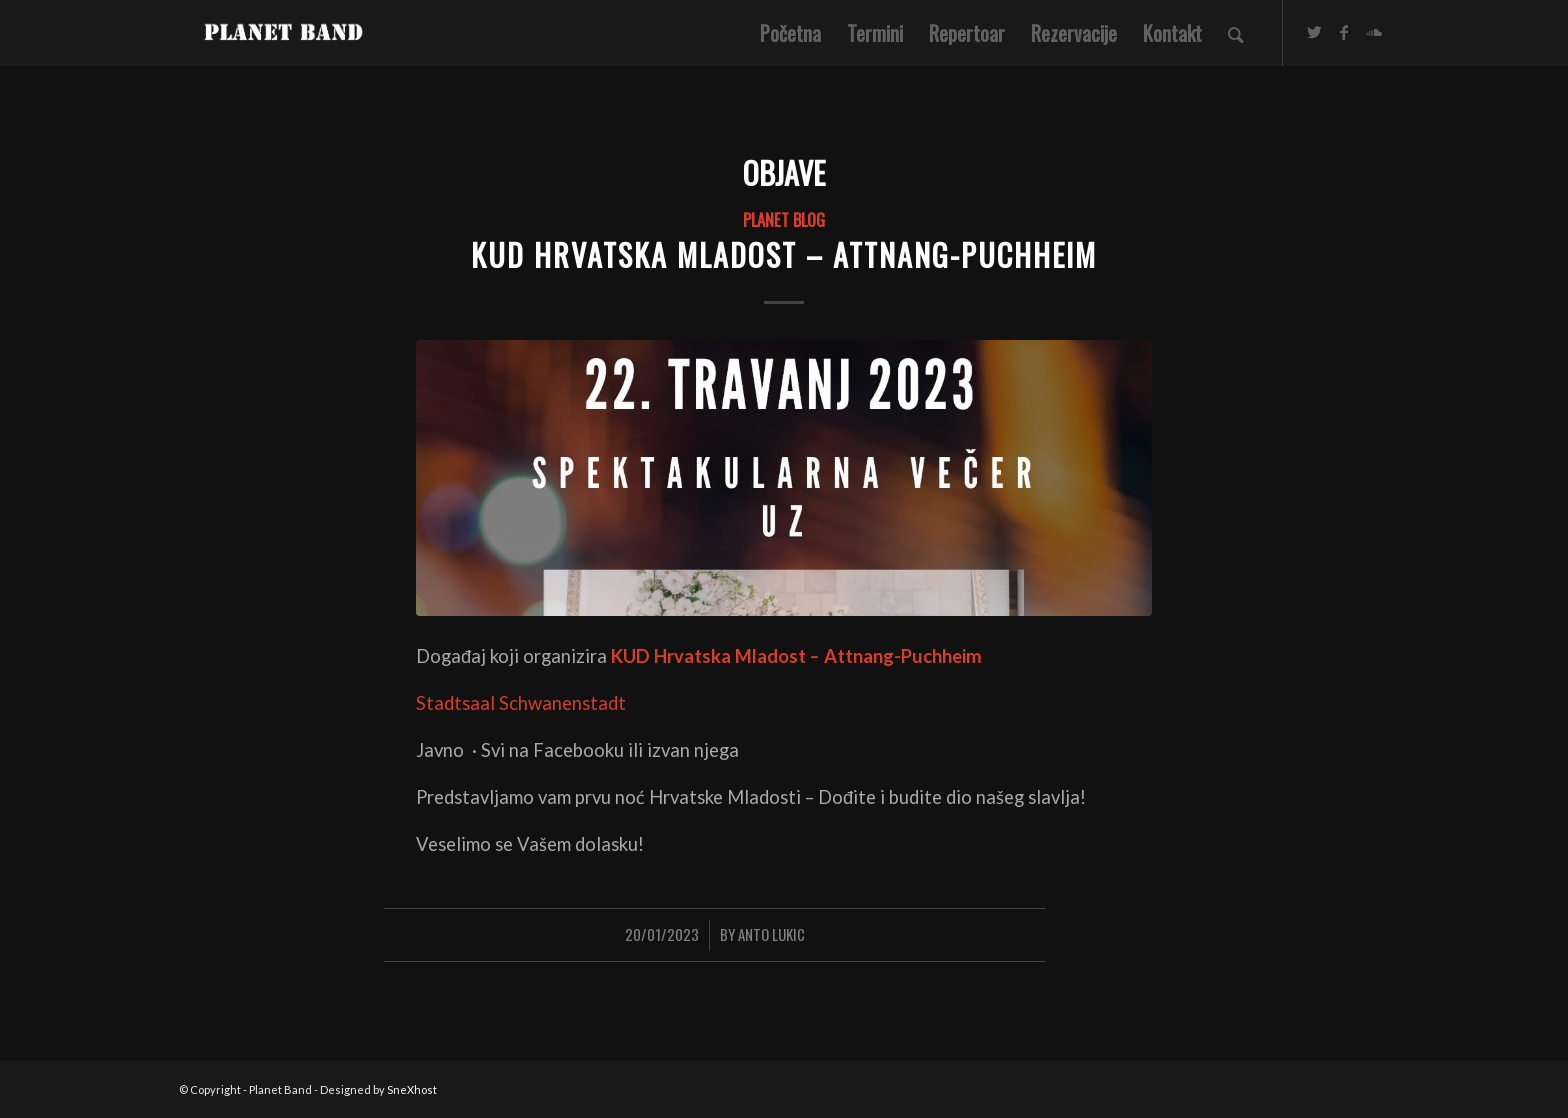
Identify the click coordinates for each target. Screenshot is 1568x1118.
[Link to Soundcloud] (1374, 32)
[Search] (1236, 33)
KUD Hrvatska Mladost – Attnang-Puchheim (784, 254)
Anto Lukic (771, 934)
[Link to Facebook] (1344, 32)
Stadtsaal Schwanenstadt (521, 703)
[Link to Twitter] (1314, 32)
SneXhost (412, 1089)
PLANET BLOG (784, 219)
